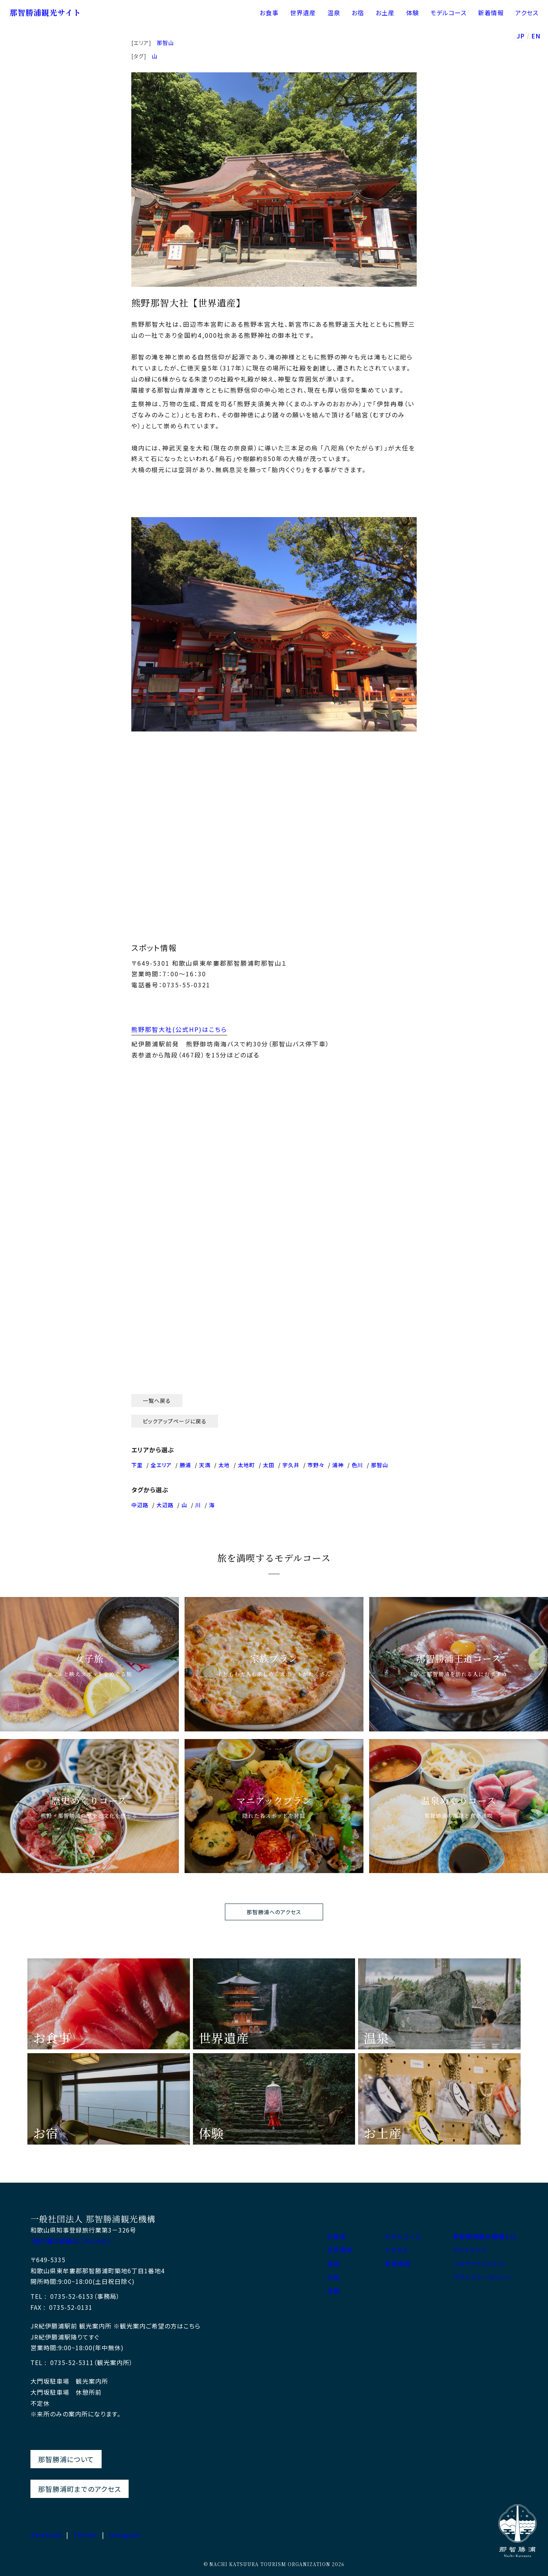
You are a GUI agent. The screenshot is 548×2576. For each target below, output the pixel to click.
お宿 (358, 12)
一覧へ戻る (157, 1400)
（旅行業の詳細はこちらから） (70, 2240)
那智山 (165, 42)
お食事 (269, 12)
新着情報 (491, 12)
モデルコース (448, 12)
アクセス (526, 12)
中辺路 (139, 1505)
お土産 (385, 12)
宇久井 (290, 1465)
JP (521, 36)
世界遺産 (303, 12)
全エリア (161, 1465)
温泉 (333, 12)
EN (535, 36)
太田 (268, 1465)
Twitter (85, 2534)
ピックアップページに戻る (175, 1421)
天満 (204, 1465)
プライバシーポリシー (483, 2277)
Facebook (46, 2534)
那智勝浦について (66, 2459)
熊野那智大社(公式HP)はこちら (179, 1029)
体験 (412, 12)
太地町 (246, 1465)
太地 (224, 1465)
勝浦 (185, 1465)
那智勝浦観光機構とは (485, 2236)
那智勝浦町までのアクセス (79, 2489)
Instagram (124, 2534)
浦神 (338, 1465)
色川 (357, 1465)
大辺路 (165, 1505)
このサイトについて (479, 2263)
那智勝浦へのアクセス (274, 1912)
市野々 (315, 1465)
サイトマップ (470, 2249)
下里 (137, 1465)
